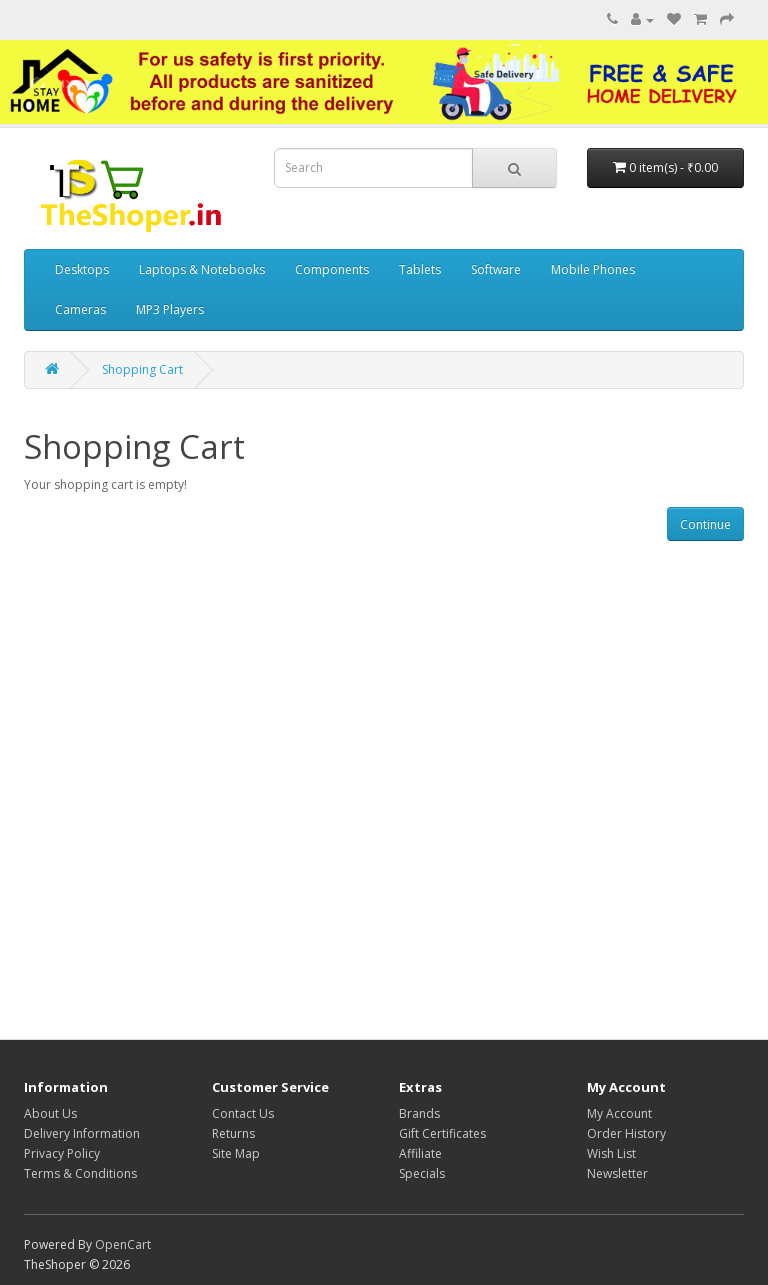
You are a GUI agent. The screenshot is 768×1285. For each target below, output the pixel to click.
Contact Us (243, 1113)
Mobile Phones (593, 269)
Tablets (420, 269)
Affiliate (420, 1153)
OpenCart (123, 1244)
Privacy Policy (62, 1153)
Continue (705, 524)
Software (496, 269)
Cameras (80, 309)
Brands (419, 1113)
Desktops (82, 269)
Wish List (611, 1153)
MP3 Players (170, 309)
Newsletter (617, 1173)
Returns (233, 1133)
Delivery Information (82, 1133)
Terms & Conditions (80, 1173)
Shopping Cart (142, 369)
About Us (50, 1113)
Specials (422, 1173)
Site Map (236, 1153)
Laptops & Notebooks (202, 269)
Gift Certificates (442, 1133)
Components (332, 269)
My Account (619, 1113)
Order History (626, 1133)
